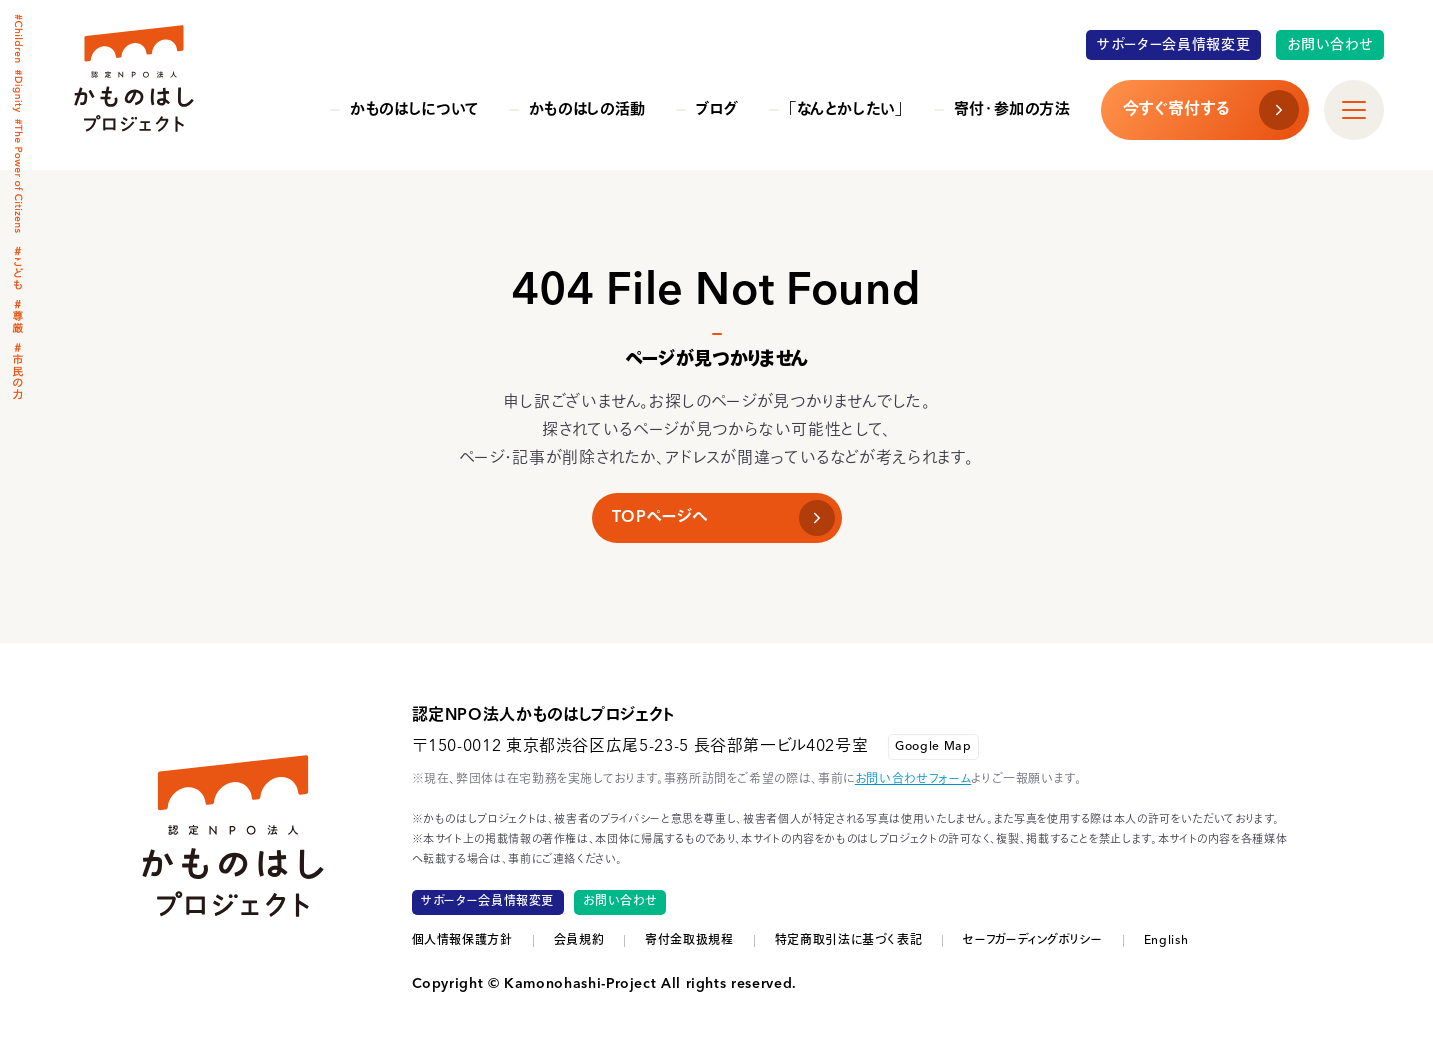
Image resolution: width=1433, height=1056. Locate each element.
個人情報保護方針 (462, 941)
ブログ (717, 110)
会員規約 (579, 941)
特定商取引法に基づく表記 (849, 941)
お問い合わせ (1330, 45)
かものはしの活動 (587, 110)
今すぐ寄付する (1176, 110)
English (1166, 941)
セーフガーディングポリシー (1032, 941)
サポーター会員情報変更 (1173, 45)
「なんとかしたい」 (846, 110)
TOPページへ (660, 518)
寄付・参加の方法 (1012, 110)
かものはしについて (414, 110)
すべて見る (1345, 95)
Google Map (933, 747)
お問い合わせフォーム (913, 780)
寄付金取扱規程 (689, 941)
